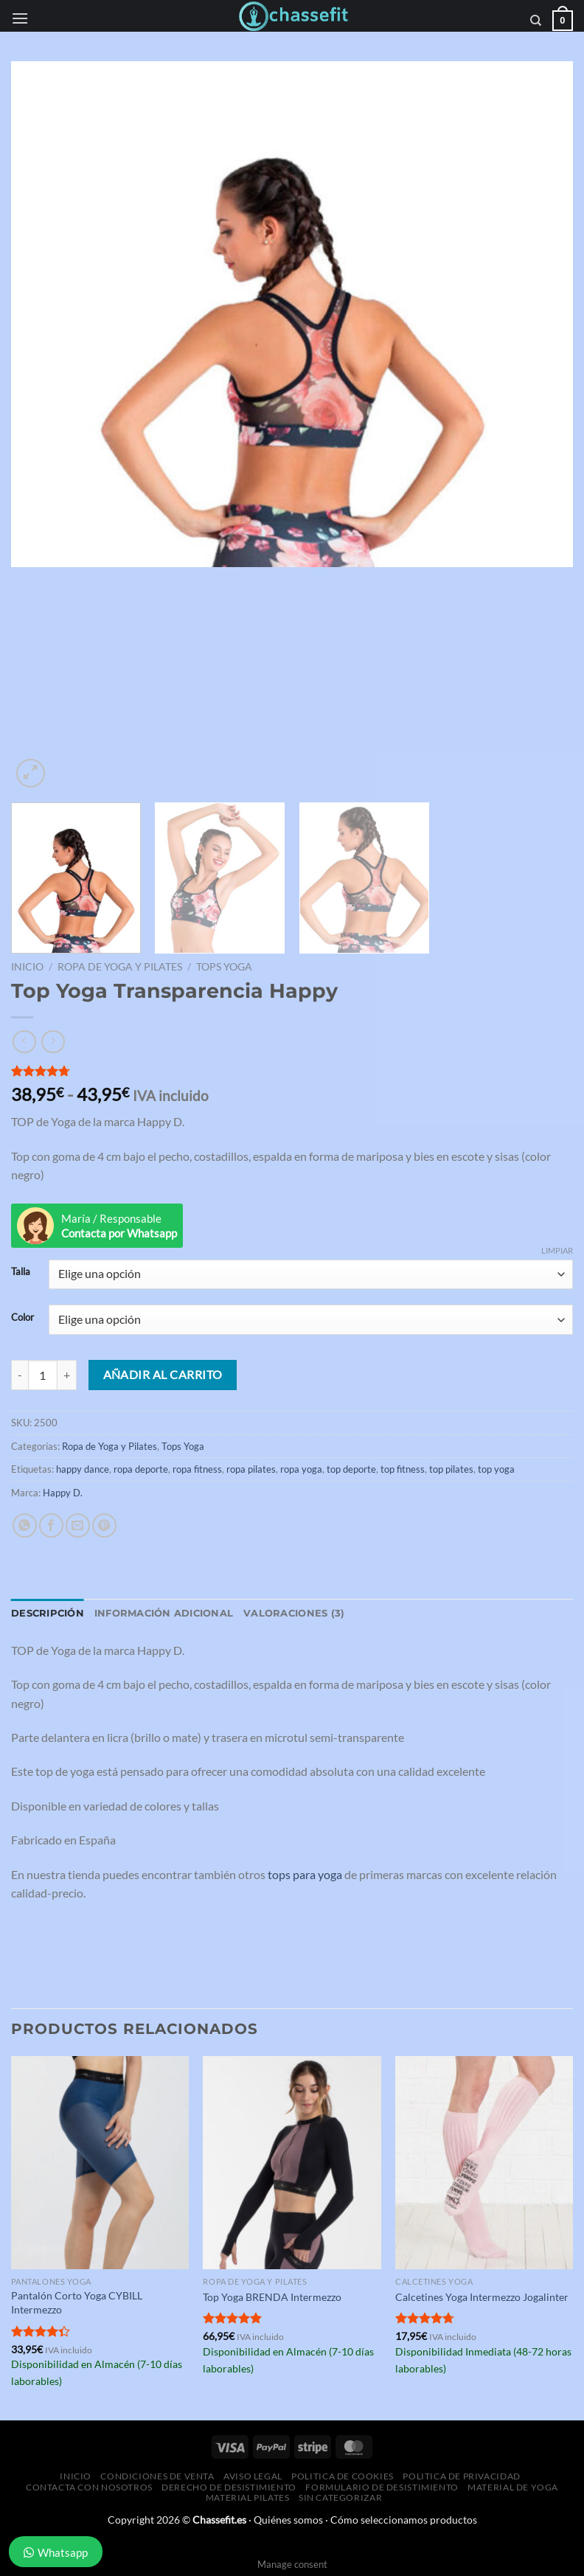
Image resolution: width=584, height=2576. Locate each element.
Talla (20, 1272)
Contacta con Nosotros (89, 2487)
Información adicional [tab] (163, 1613)
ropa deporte (141, 1469)
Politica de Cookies (342, 2476)
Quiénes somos (288, 2519)
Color (22, 1318)
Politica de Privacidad (461, 2476)
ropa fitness (197, 1469)
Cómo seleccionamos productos (403, 2519)
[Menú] (20, 18)
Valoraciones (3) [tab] (293, 1613)
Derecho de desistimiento (228, 2487)
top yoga (496, 1469)
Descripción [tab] (47, 1613)
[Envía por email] (78, 1525)
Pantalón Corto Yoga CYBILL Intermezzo (76, 2302)
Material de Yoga (512, 2487)
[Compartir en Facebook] (51, 1525)
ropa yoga (301, 1469)
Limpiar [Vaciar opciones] (557, 1250)
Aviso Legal (252, 2476)
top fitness (402, 1469)
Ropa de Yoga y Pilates (120, 967)
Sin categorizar (340, 2497)
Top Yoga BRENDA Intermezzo (272, 2297)
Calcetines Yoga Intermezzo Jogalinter (482, 2297)
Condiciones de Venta (157, 2476)
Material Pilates (248, 2497)
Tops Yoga (224, 967)
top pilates (451, 1469)
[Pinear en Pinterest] (104, 1525)
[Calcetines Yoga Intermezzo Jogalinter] (484, 2162)
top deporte (351, 1469)
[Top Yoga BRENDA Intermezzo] (291, 2162)
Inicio (27, 967)
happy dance (82, 1469)
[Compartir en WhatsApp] (25, 1525)
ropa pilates (251, 1469)
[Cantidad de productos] (43, 1374)
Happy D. (63, 1493)
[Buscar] (535, 21)
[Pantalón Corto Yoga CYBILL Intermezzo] (100, 2162)
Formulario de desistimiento (382, 2487)
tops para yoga (305, 1874)
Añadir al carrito (163, 1374)
